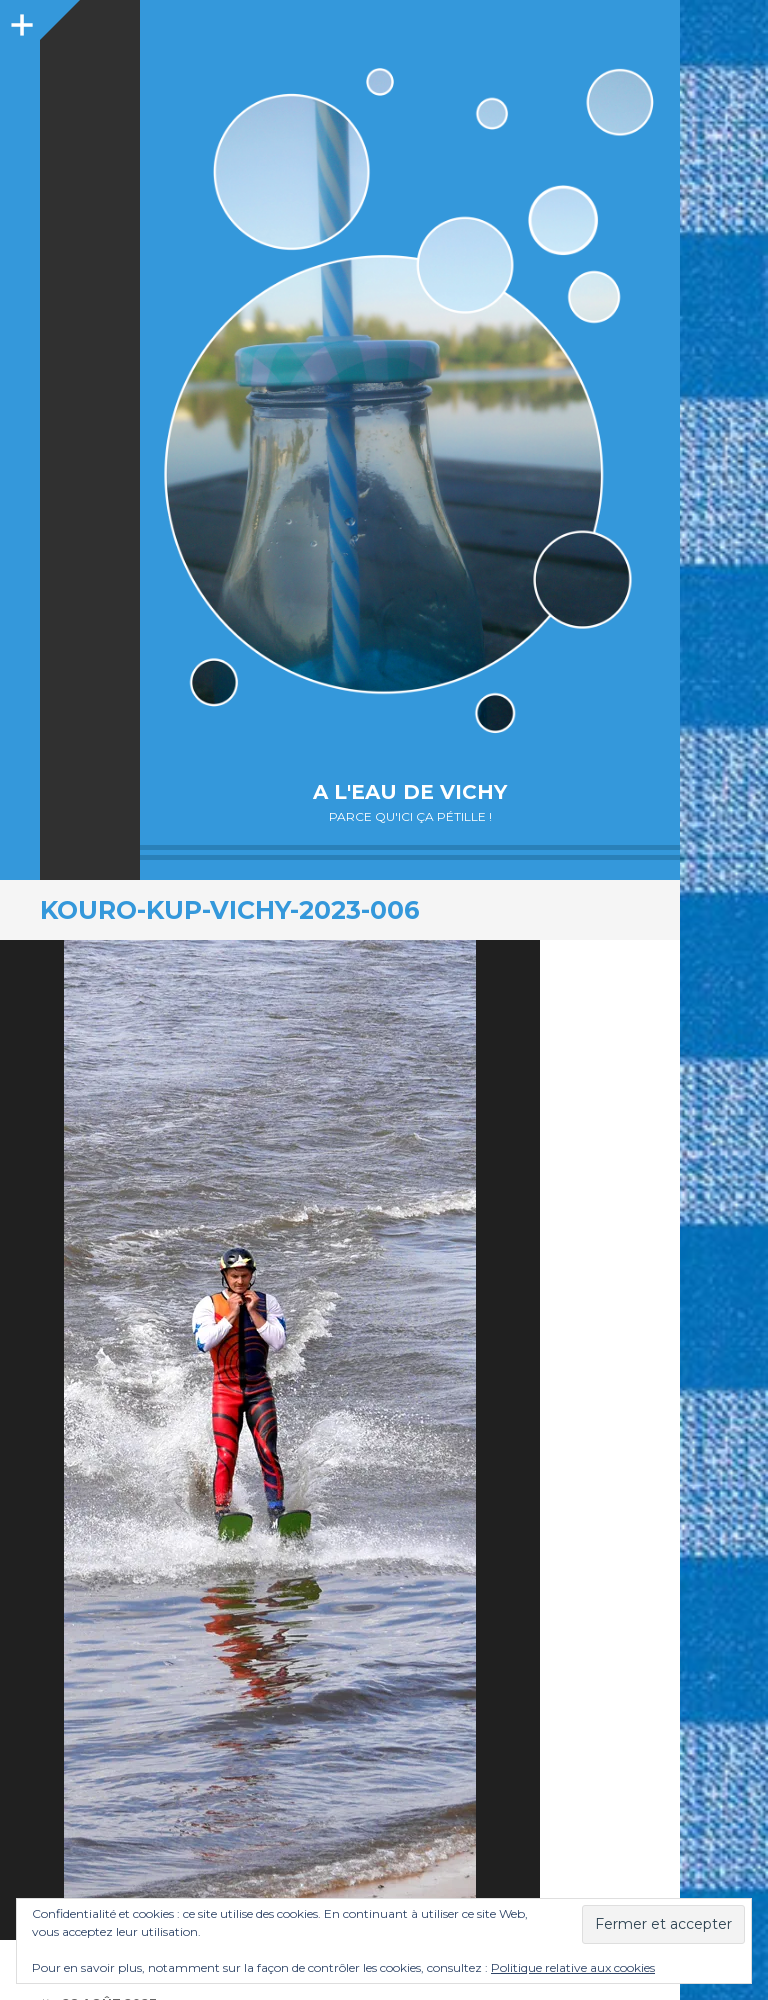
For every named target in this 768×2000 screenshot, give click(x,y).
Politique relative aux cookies (573, 1967)
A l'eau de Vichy (410, 792)
